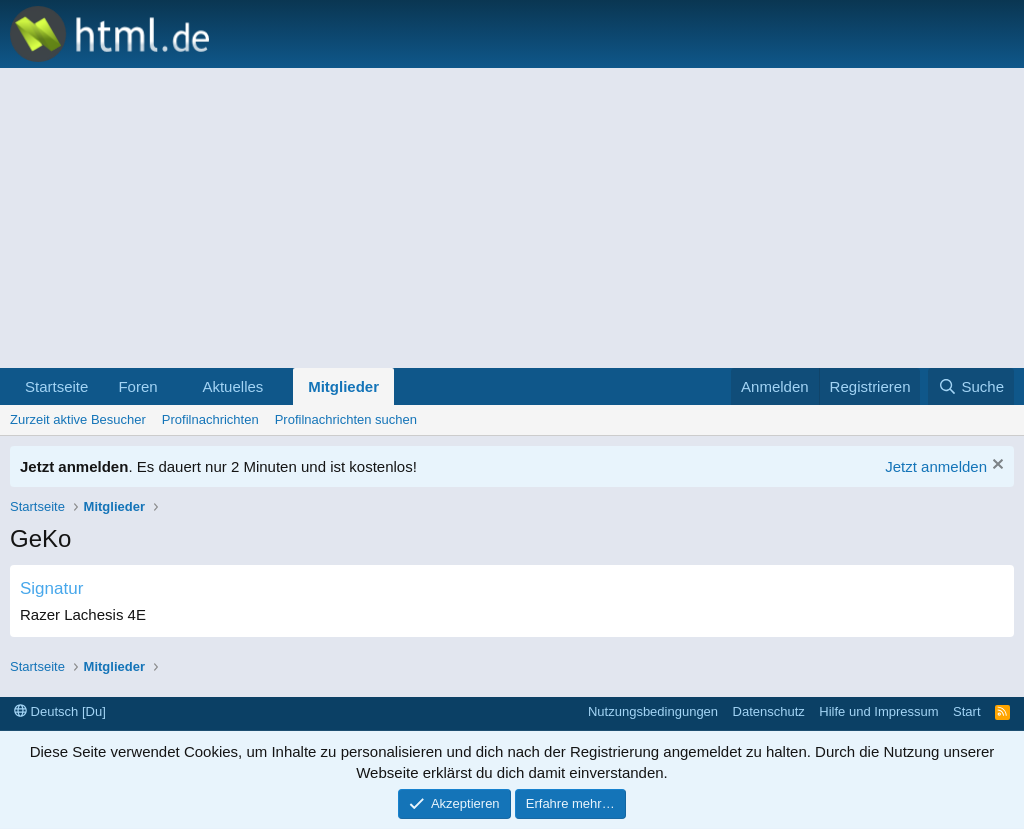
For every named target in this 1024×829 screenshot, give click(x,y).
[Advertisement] (512, 218)
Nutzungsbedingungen (653, 711)
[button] (173, 386)
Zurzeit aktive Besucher (78, 419)
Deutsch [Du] (60, 711)
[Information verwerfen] (995, 466)
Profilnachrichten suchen (346, 419)
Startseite (56, 386)
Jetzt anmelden (936, 466)
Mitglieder (343, 386)
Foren (137, 386)
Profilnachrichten (210, 419)
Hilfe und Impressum (878, 711)
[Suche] (971, 386)
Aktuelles (232, 386)
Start (966, 711)
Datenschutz (769, 711)
